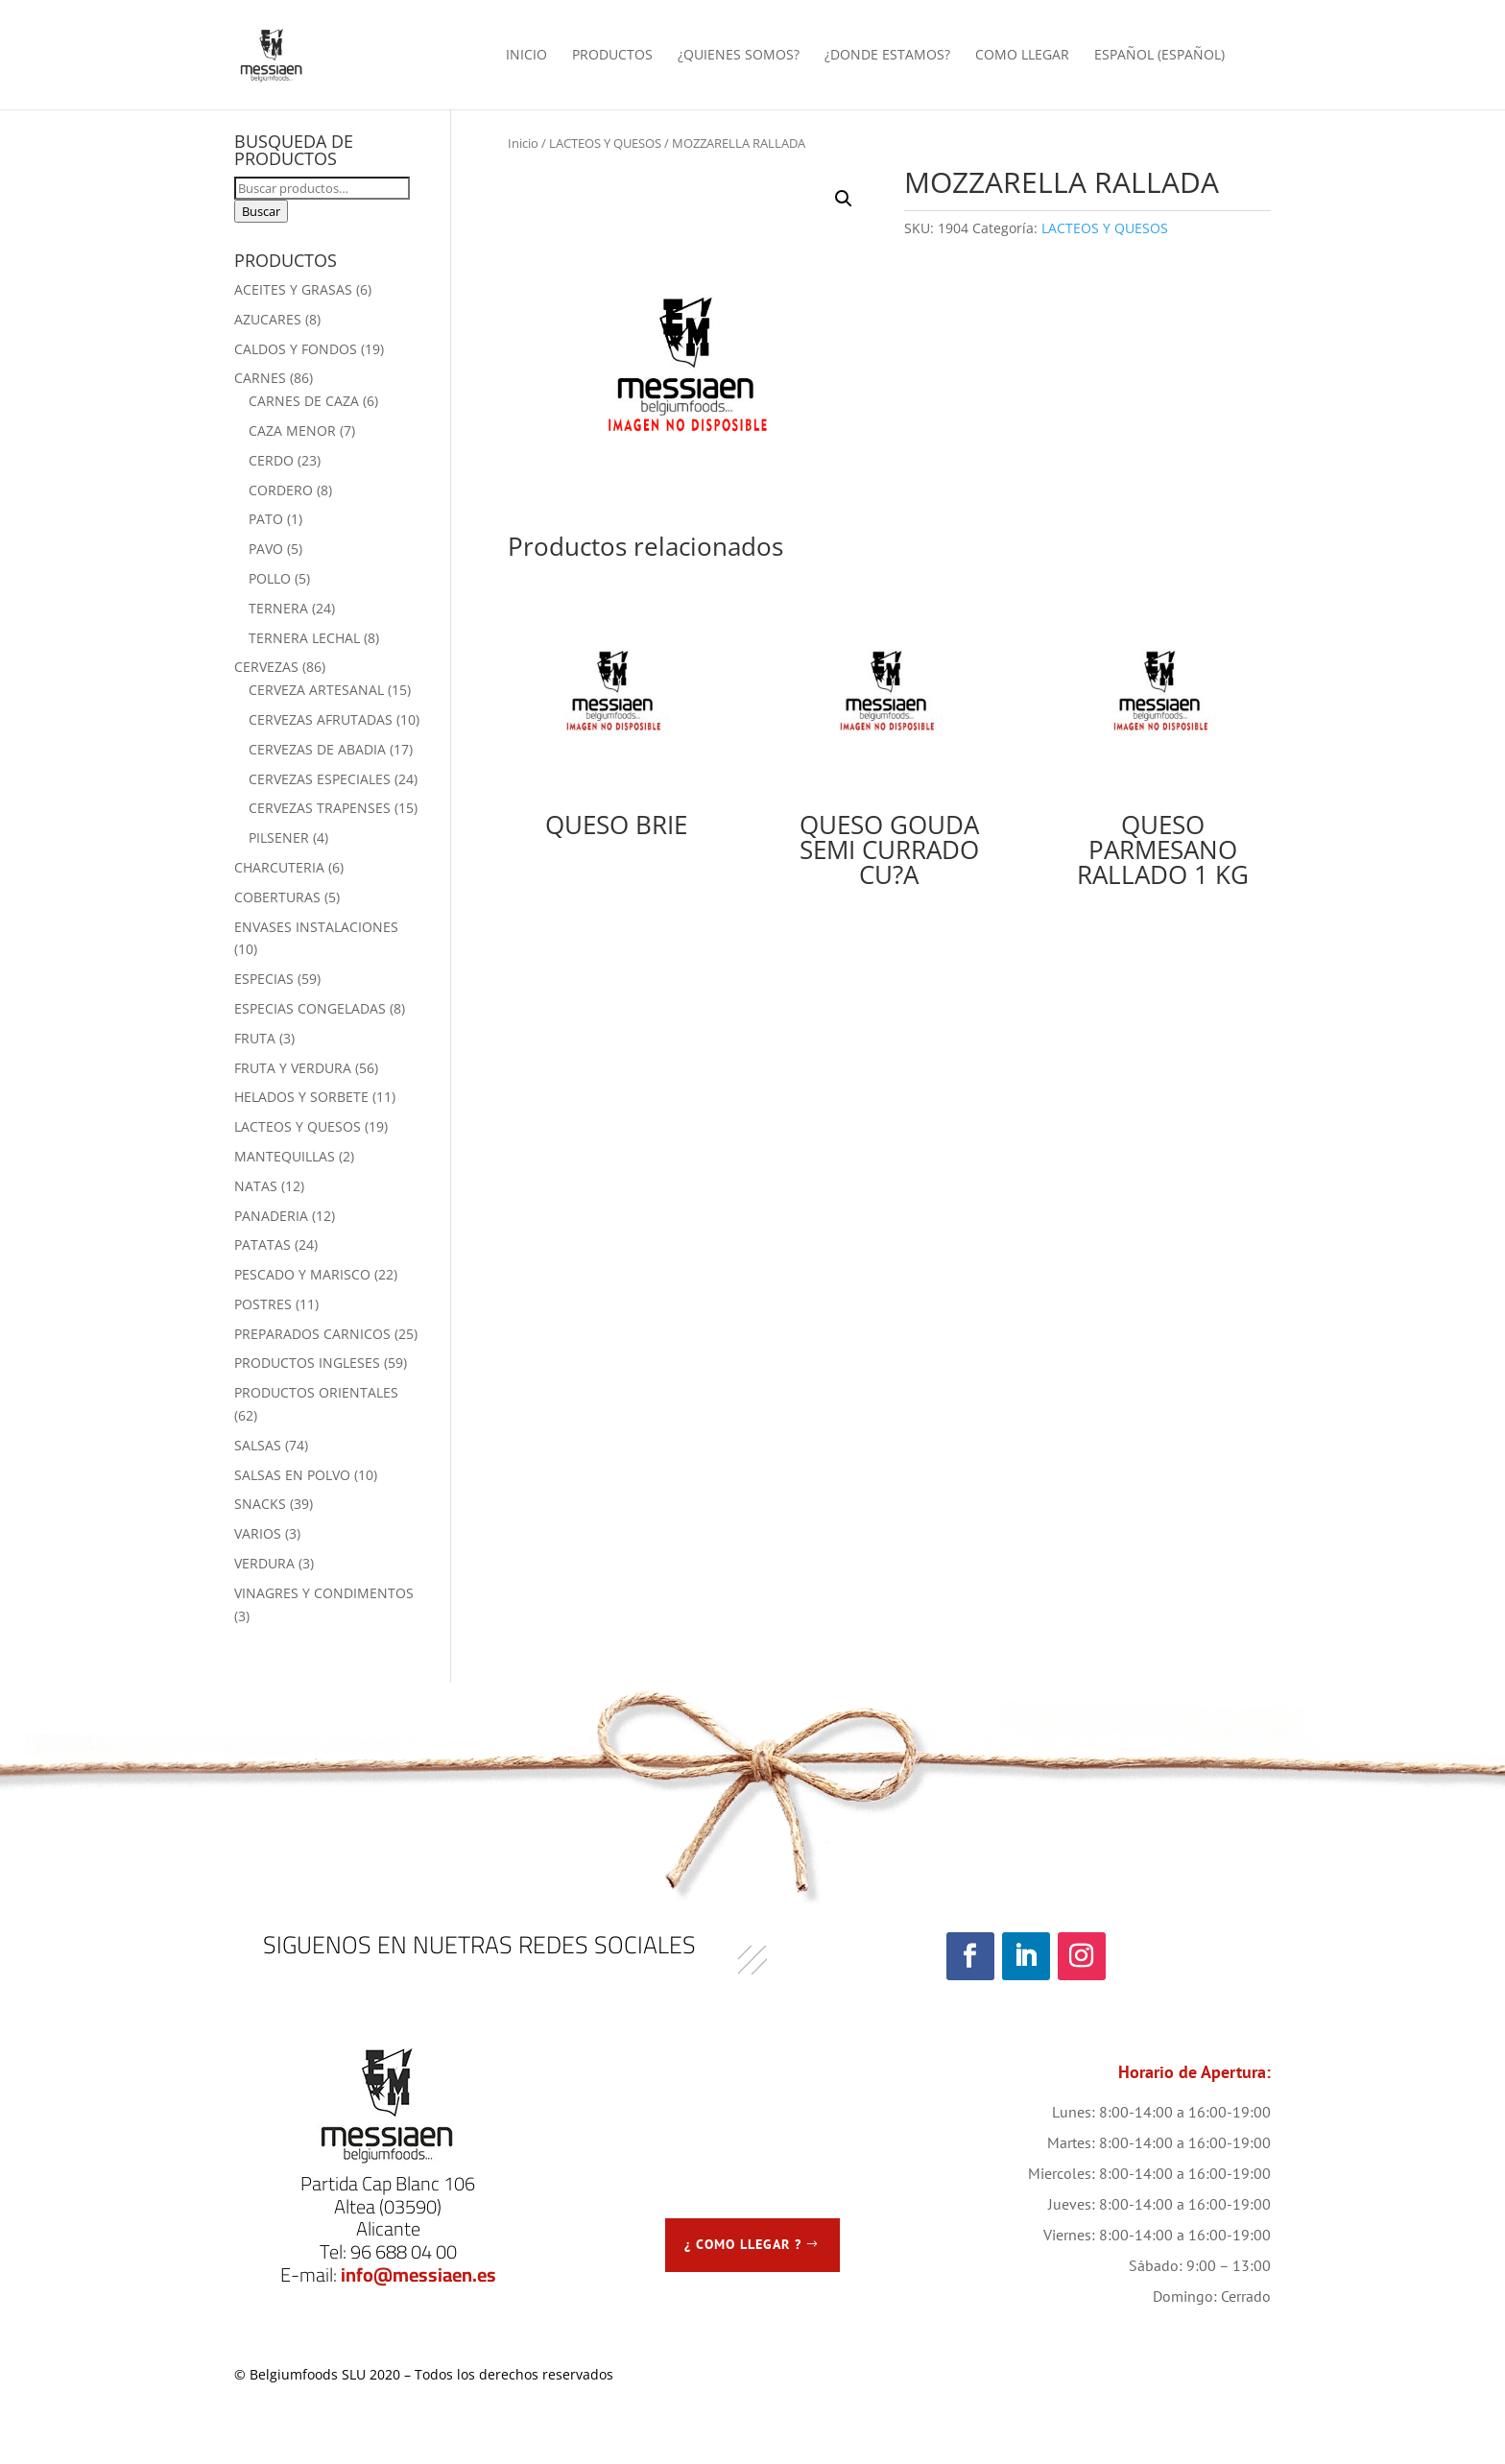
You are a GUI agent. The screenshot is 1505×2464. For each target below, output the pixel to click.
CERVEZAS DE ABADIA (317, 749)
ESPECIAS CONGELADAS (310, 1008)
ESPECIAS (264, 978)
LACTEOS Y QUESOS (605, 143)
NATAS (255, 1186)
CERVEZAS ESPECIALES (320, 779)
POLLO (270, 578)
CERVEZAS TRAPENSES (320, 808)
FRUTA (254, 1038)
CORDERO (281, 490)
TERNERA (278, 608)
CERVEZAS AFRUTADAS (321, 719)
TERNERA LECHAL (304, 638)
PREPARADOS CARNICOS (312, 1334)
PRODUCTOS (612, 55)
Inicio (523, 143)
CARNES (260, 378)
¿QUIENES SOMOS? (739, 55)
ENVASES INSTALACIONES (316, 927)
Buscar (261, 211)
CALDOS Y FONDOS (295, 349)
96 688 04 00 (403, 2251)
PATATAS (262, 1244)
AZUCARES (267, 319)
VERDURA (264, 1563)
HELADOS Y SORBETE (301, 1097)
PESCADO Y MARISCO (302, 1274)
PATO (266, 519)
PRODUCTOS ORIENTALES (316, 1392)
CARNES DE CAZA (304, 401)
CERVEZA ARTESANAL (316, 690)
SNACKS (260, 1504)
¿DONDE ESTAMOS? (887, 55)
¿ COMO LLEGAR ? (742, 2244)
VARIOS (257, 1533)
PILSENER (279, 837)
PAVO (266, 548)
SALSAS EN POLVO (292, 1475)
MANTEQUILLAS (284, 1156)
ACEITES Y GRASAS (293, 289)
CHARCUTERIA (279, 867)
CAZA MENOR (292, 430)
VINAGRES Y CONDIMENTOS (324, 1593)
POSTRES (263, 1304)
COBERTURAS (277, 897)
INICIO (526, 55)
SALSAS (257, 1445)
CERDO (271, 460)
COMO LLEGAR (1022, 55)
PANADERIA (271, 1216)
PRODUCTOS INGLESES (307, 1362)
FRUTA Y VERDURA (292, 1068)
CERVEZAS (266, 667)
